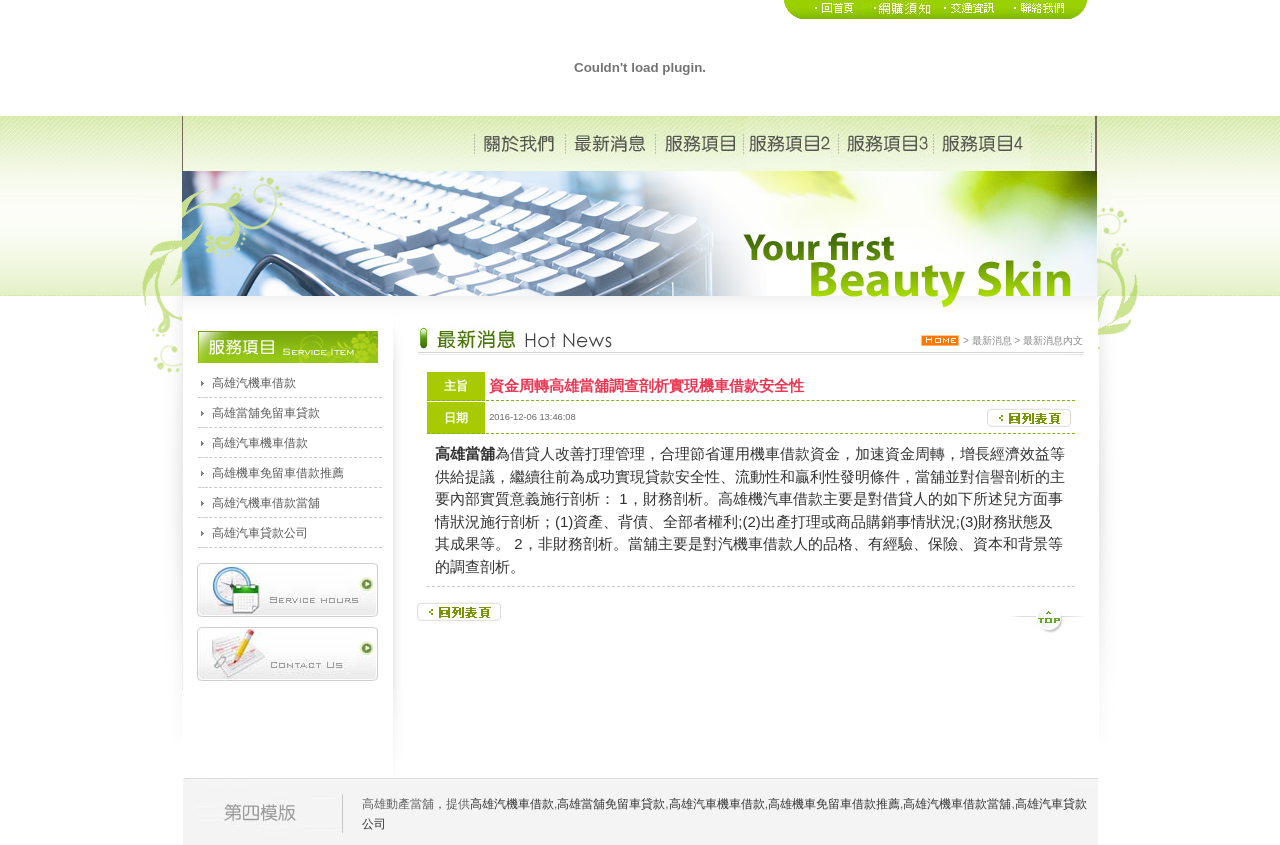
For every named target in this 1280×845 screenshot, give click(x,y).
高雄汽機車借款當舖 (266, 503)
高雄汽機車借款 (254, 383)
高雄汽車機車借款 (260, 443)
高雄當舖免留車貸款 (266, 413)
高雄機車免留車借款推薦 (278, 473)
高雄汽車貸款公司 (260, 533)
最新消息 (992, 340)
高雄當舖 (465, 453)
